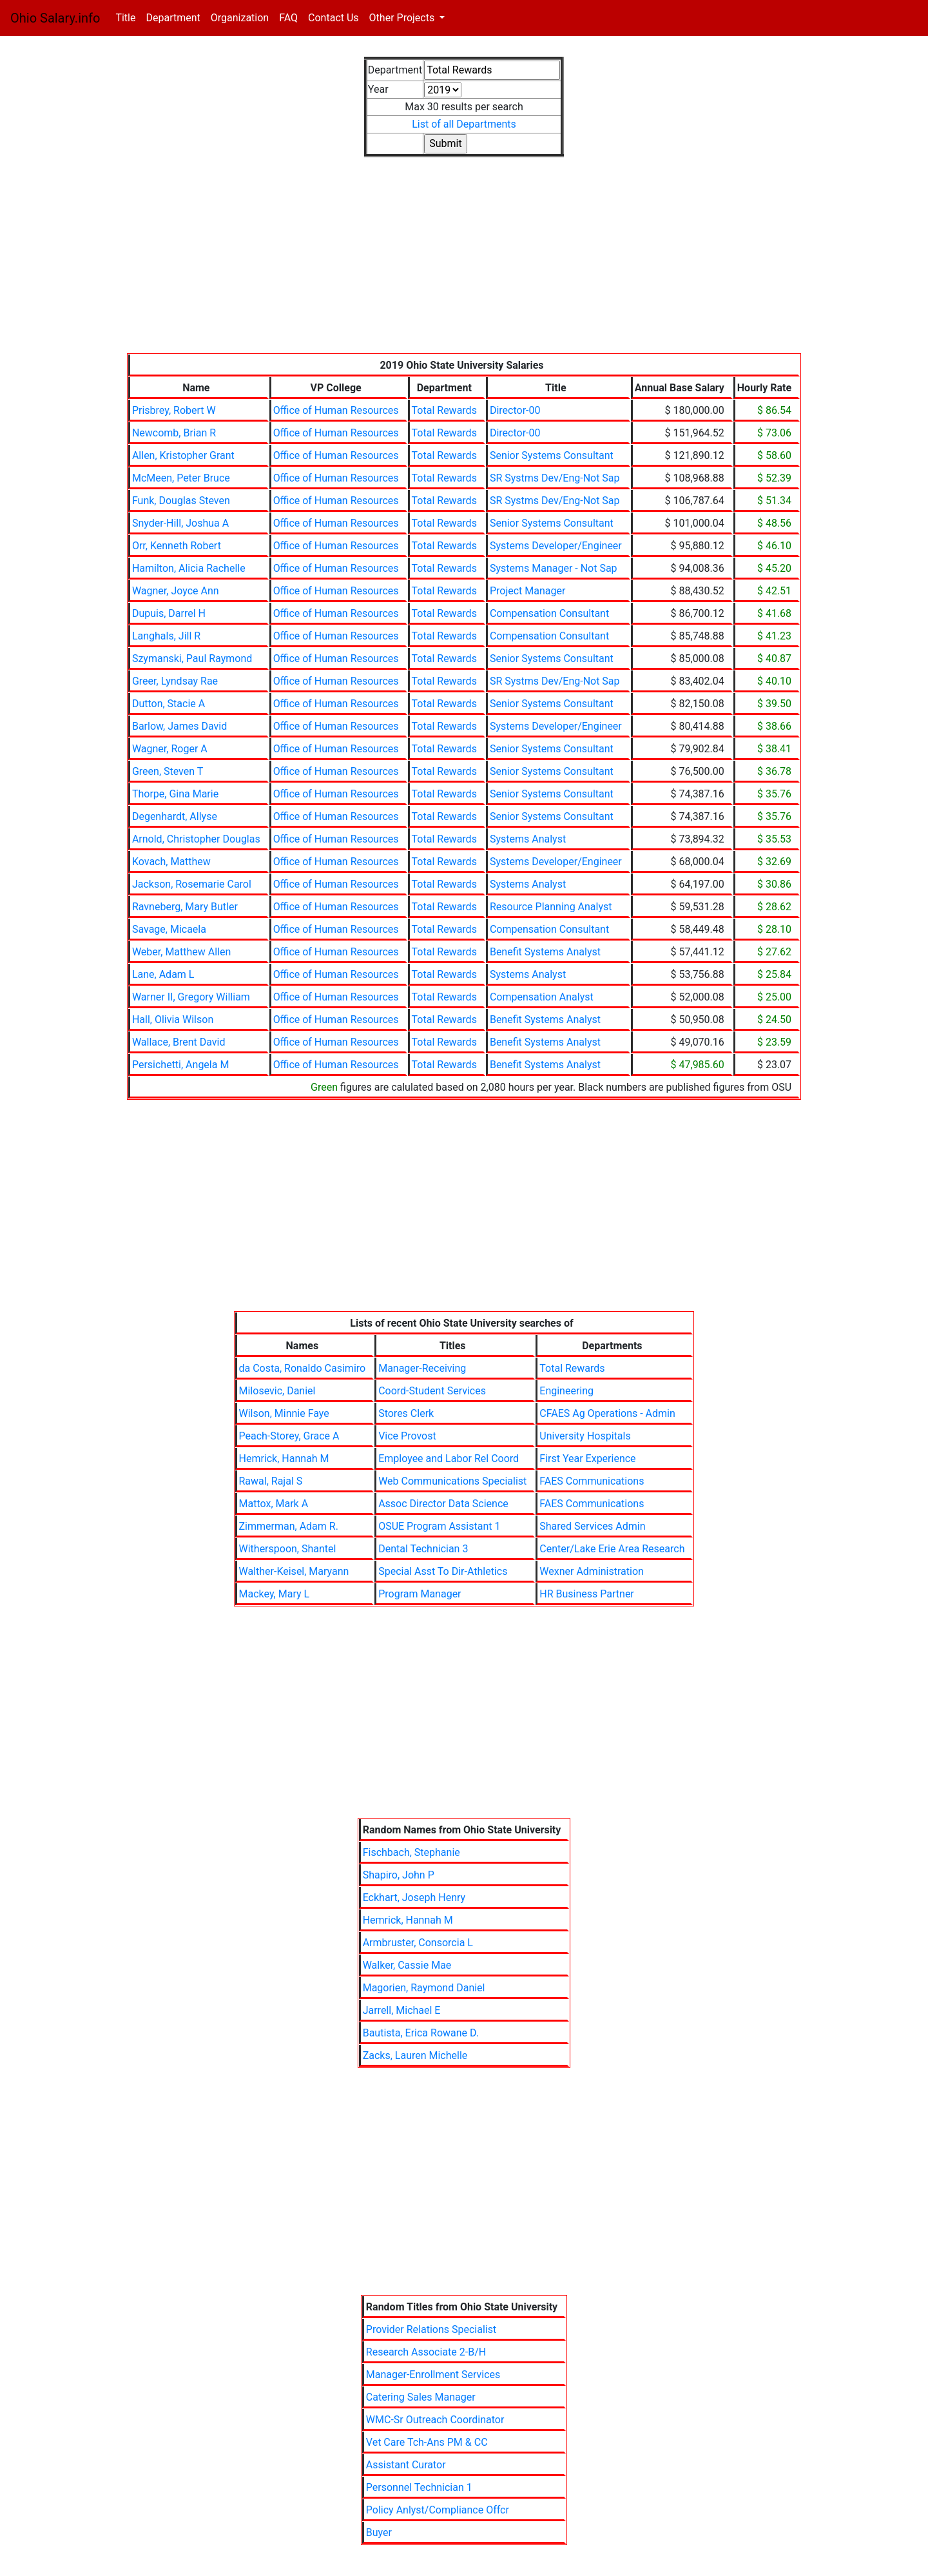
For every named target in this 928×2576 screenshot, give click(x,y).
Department (173, 18)
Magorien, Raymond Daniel (424, 1988)
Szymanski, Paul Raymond (192, 658)
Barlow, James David (179, 726)
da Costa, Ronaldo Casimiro (302, 1368)
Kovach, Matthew (171, 861)
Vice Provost (407, 1436)
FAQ (288, 18)
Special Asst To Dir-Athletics (442, 1571)
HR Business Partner (586, 1594)
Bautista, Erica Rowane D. (421, 2033)
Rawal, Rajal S (271, 1481)
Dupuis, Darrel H (169, 613)
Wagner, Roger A (170, 749)
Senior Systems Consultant (552, 455)
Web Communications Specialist (452, 1481)
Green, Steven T (167, 771)
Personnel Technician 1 (419, 2487)
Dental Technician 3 (423, 1549)
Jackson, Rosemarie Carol (191, 884)
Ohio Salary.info (55, 18)
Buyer (379, 2532)
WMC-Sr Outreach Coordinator (435, 2420)
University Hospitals (584, 1436)
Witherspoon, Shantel (287, 1549)
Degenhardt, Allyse (174, 816)
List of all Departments (464, 124)
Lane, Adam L (163, 974)
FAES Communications (591, 1481)
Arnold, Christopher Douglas (196, 839)
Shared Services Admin (592, 1526)
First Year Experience (587, 1458)
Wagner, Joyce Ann (175, 591)
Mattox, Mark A (274, 1504)
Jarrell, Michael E (402, 2010)
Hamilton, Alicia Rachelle (189, 568)
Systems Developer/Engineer (556, 546)
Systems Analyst (528, 839)
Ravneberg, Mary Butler (185, 907)
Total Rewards (444, 410)
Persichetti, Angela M (180, 1065)
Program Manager (419, 1594)
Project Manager (527, 591)
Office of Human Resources (336, 410)
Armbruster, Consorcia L (418, 1943)
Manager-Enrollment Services (433, 2374)
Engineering (566, 1391)
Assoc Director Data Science (443, 1504)
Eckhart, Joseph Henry (414, 1897)
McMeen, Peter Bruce (181, 478)
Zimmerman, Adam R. (288, 1526)
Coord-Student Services (432, 1391)
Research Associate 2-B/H (426, 2352)
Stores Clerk (406, 1413)
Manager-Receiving (422, 1368)
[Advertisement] (464, 263)
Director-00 (515, 410)
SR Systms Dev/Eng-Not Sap (555, 478)
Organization (240, 18)
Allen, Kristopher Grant (183, 455)
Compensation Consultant (549, 613)
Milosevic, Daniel (277, 1391)
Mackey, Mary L (274, 1594)
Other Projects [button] (403, 18)
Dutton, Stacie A (168, 704)
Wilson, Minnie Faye (284, 1413)
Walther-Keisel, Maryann (294, 1571)
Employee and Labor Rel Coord (448, 1458)
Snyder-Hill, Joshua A (180, 523)
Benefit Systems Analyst (545, 952)
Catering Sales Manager (421, 2397)
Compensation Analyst (542, 997)
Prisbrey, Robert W (174, 410)
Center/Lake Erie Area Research (611, 1549)
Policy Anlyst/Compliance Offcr (437, 2510)
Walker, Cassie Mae (407, 1965)
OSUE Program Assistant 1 (439, 1526)
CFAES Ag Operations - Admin (607, 1413)
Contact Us (333, 18)
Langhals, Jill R (166, 636)
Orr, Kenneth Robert (176, 546)
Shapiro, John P (398, 1875)
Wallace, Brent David (179, 1042)
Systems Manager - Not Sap (553, 568)
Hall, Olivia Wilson (172, 1019)
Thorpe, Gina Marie (175, 794)
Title (127, 17)
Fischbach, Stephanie (411, 1852)
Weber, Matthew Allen (181, 952)
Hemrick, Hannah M (284, 1458)
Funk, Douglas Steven (181, 500)
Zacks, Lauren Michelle (415, 2055)
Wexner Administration (591, 1571)
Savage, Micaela (169, 929)
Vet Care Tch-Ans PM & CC (427, 2442)
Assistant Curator (406, 2465)
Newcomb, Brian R (174, 433)
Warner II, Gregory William (191, 997)
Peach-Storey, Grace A (289, 1436)
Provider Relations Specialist (431, 2329)
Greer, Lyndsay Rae (175, 681)
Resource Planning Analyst (551, 907)
